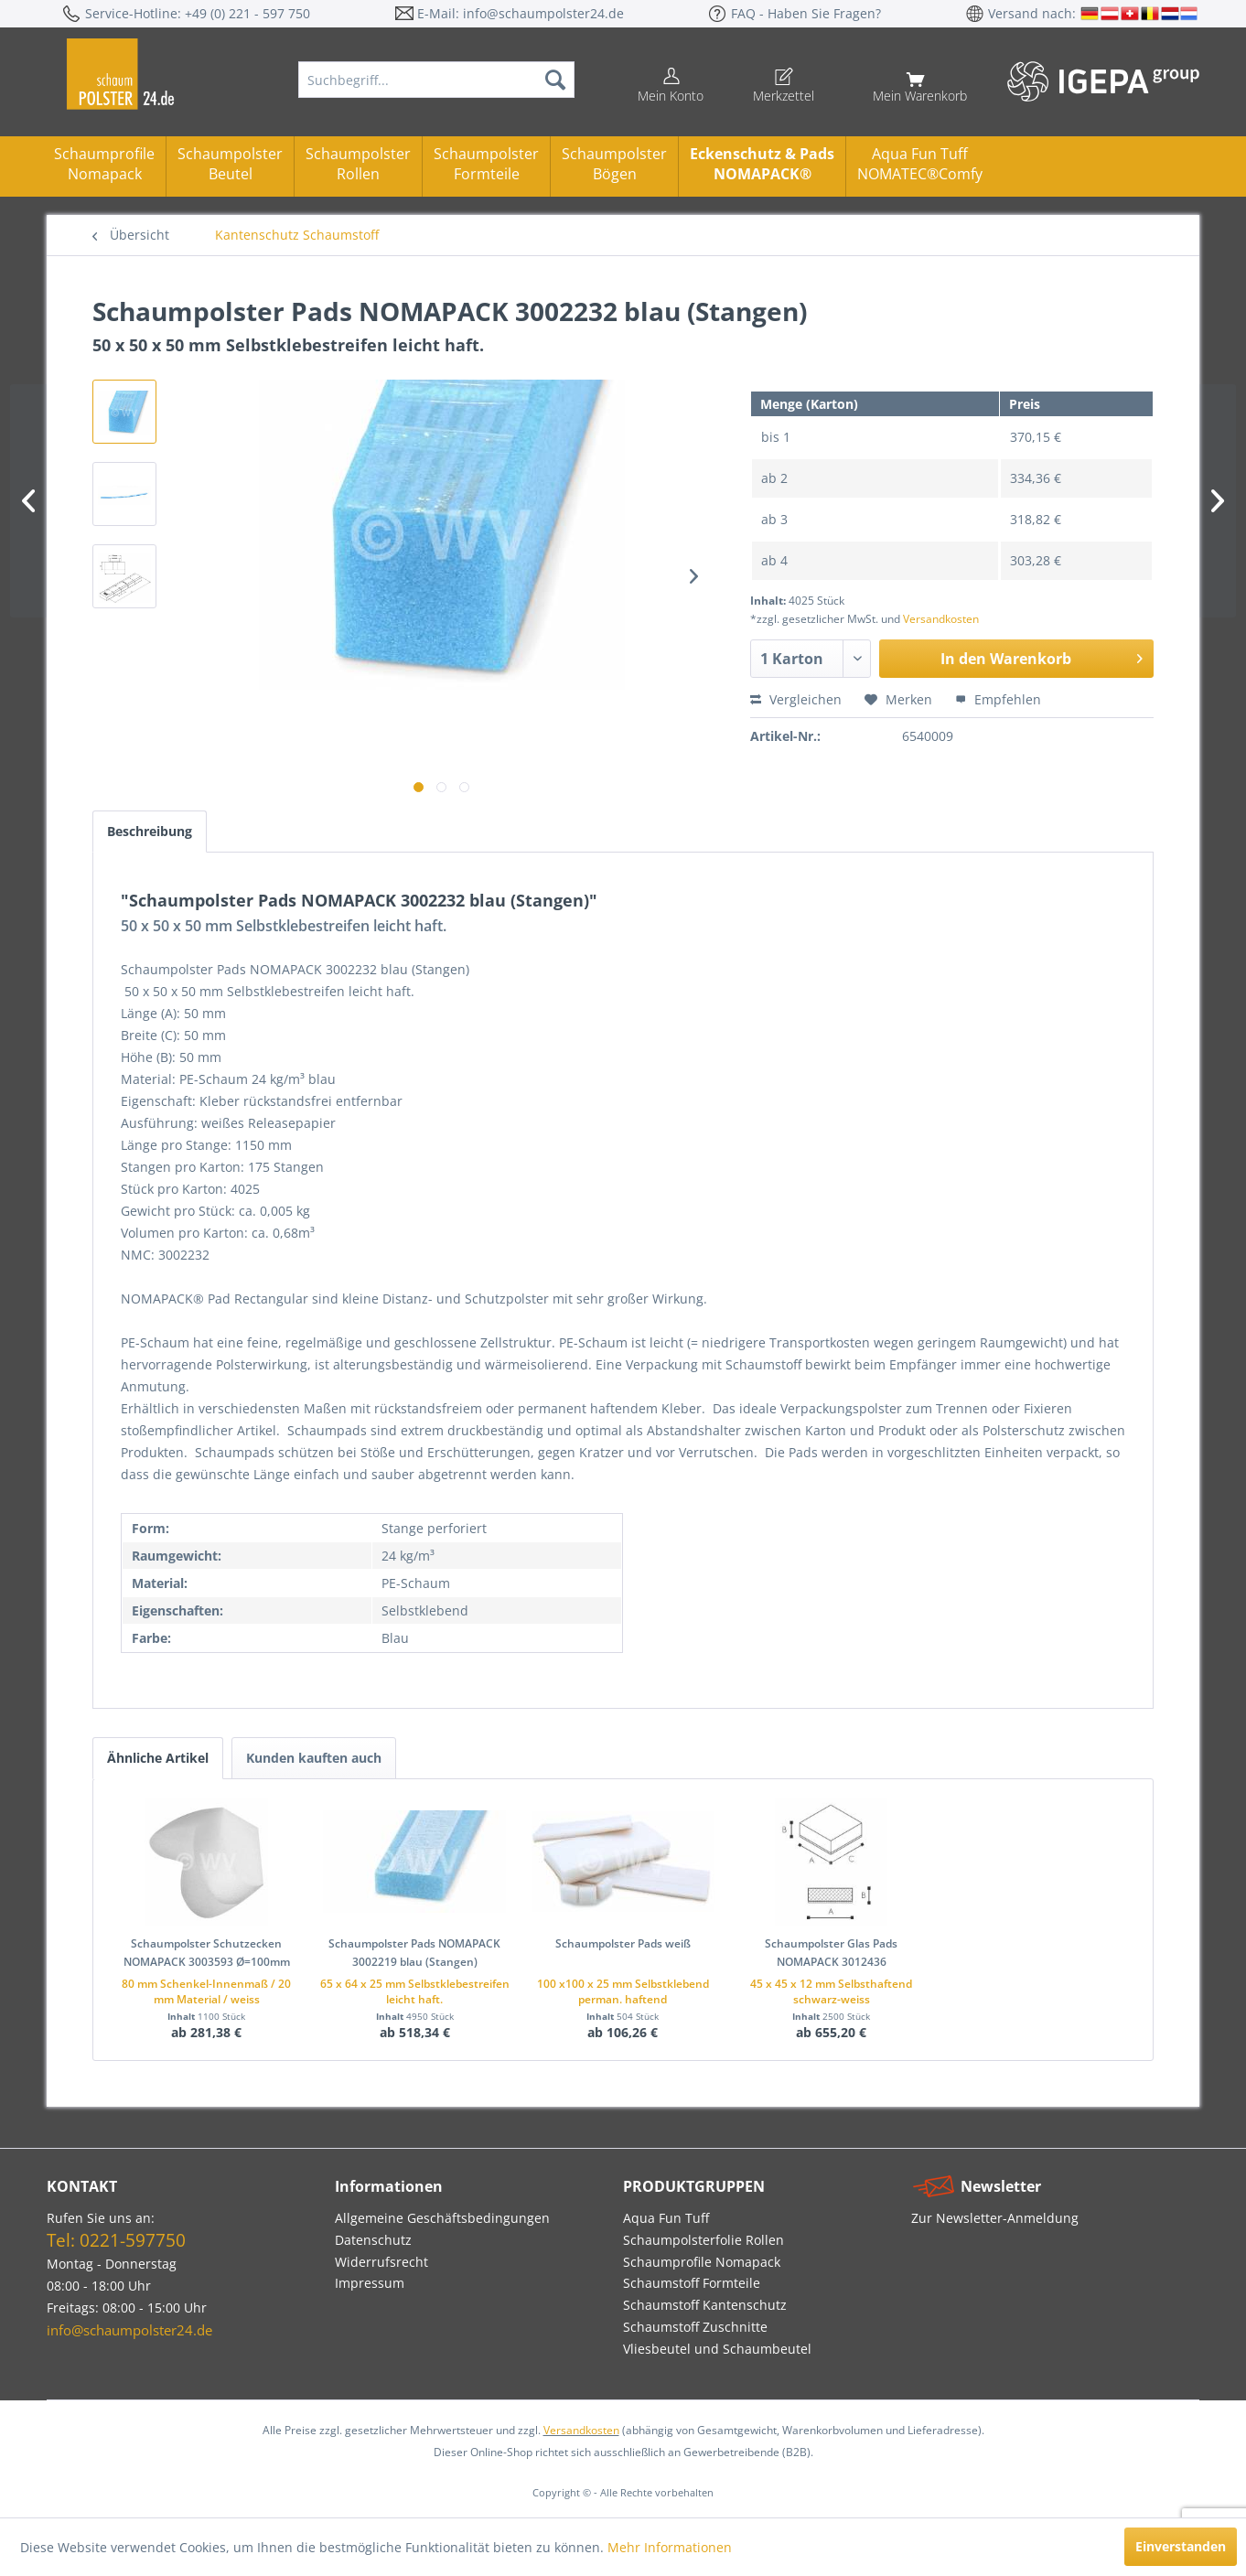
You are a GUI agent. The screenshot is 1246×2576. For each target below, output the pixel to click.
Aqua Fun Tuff (666, 2218)
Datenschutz (373, 2240)
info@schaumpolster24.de (129, 2330)
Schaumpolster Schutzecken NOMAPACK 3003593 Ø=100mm (207, 1953)
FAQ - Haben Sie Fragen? (806, 13)
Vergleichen (796, 699)
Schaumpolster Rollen (358, 164)
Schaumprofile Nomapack (104, 164)
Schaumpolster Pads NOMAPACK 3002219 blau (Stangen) (414, 1953)
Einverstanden (1180, 2546)
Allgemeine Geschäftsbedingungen (442, 2218)
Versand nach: (1034, 13)
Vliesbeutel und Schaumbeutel (717, 2348)
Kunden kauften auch (313, 1757)
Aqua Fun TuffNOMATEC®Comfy (920, 164)
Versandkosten (941, 619)
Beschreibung (149, 831)
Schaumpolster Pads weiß (623, 1943)
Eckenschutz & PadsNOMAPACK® (762, 164)
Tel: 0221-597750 (116, 2240)
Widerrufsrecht (381, 2261)
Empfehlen (998, 699)
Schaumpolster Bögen (614, 164)
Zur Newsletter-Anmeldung (995, 2218)
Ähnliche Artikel (158, 1757)
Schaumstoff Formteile (691, 2283)
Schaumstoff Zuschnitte (695, 2326)
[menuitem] (436, 79)
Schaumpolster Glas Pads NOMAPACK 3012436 (831, 1953)
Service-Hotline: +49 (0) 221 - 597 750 (197, 13)
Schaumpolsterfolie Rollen (703, 2240)
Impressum (369, 2283)
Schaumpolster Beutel (230, 164)
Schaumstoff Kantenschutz (705, 2304)
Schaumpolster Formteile (486, 164)
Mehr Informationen (669, 2547)
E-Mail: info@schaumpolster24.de (520, 13)
